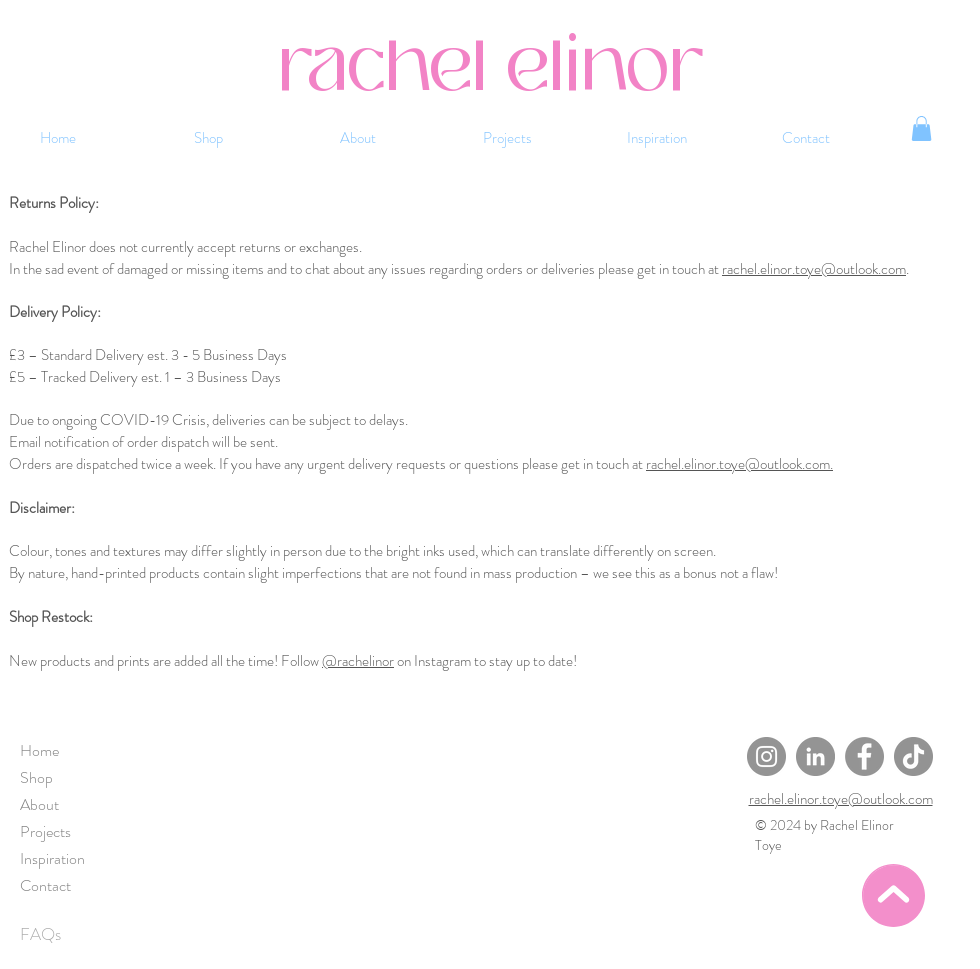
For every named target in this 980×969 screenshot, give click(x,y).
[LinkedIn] (815, 756)
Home (39, 750)
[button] (921, 128)
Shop (36, 777)
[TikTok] (913, 756)
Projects (45, 831)
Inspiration (52, 858)
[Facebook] (864, 756)
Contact (45, 885)
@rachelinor (358, 661)
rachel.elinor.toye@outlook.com (814, 269)
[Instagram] (766, 756)
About (39, 804)
